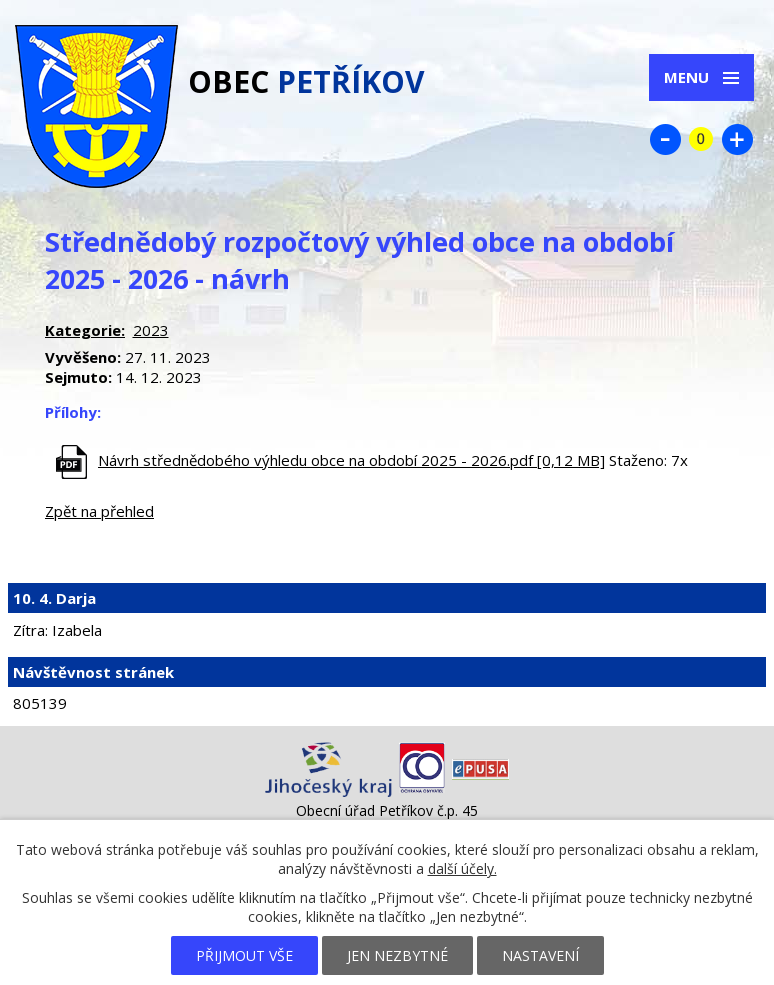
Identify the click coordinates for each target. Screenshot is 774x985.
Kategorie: (85, 330)
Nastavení (540, 955)
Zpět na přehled (99, 511)
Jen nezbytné (397, 955)
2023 (151, 330)
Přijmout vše (244, 955)
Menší (665, 139)
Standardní (701, 139)
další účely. (462, 868)
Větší (737, 139)
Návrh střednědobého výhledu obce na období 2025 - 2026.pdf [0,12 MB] (351, 460)
